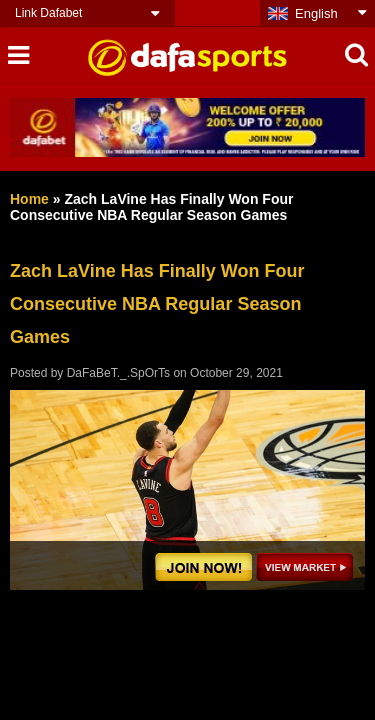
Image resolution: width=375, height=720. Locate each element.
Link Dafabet (48, 13)
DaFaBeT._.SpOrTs (118, 373)
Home (29, 199)
